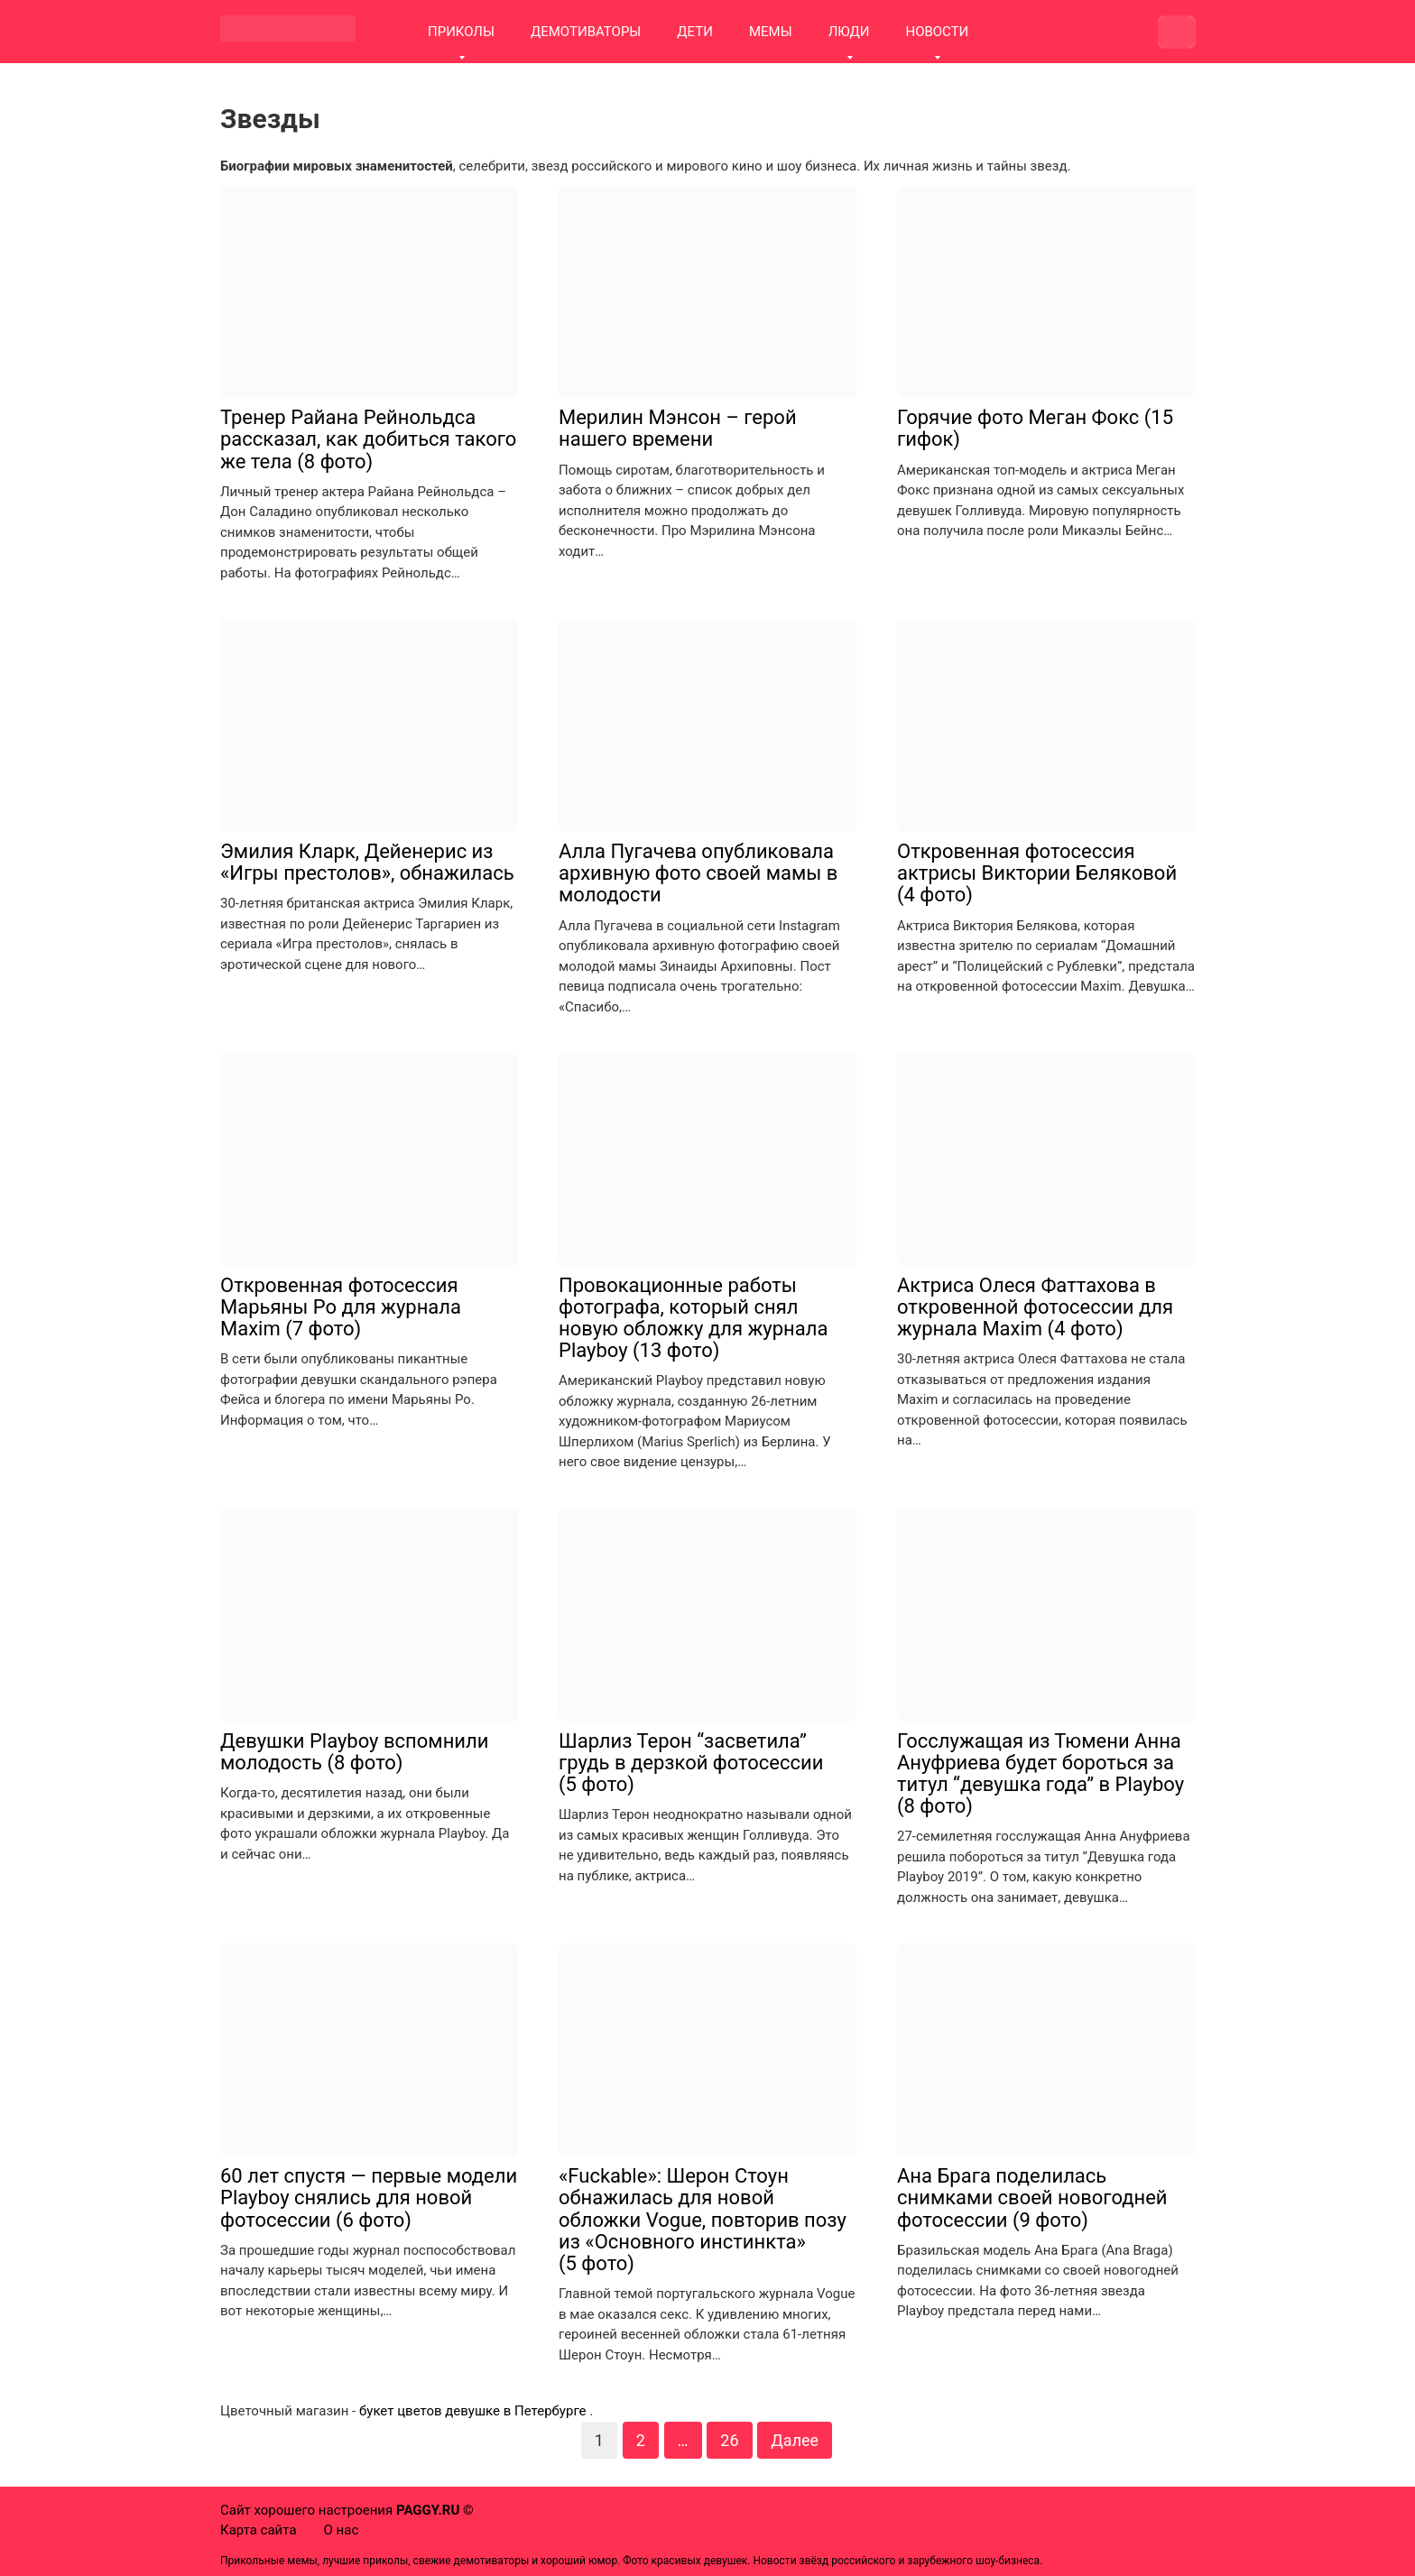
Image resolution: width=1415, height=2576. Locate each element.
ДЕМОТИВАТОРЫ (586, 31)
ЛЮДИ (849, 31)
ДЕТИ (695, 31)
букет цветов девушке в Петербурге (473, 2411)
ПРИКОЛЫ (461, 31)
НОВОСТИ (936, 31)
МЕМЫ (770, 31)
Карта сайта (258, 2530)
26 (729, 2440)
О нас (341, 2530)
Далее (794, 2440)
